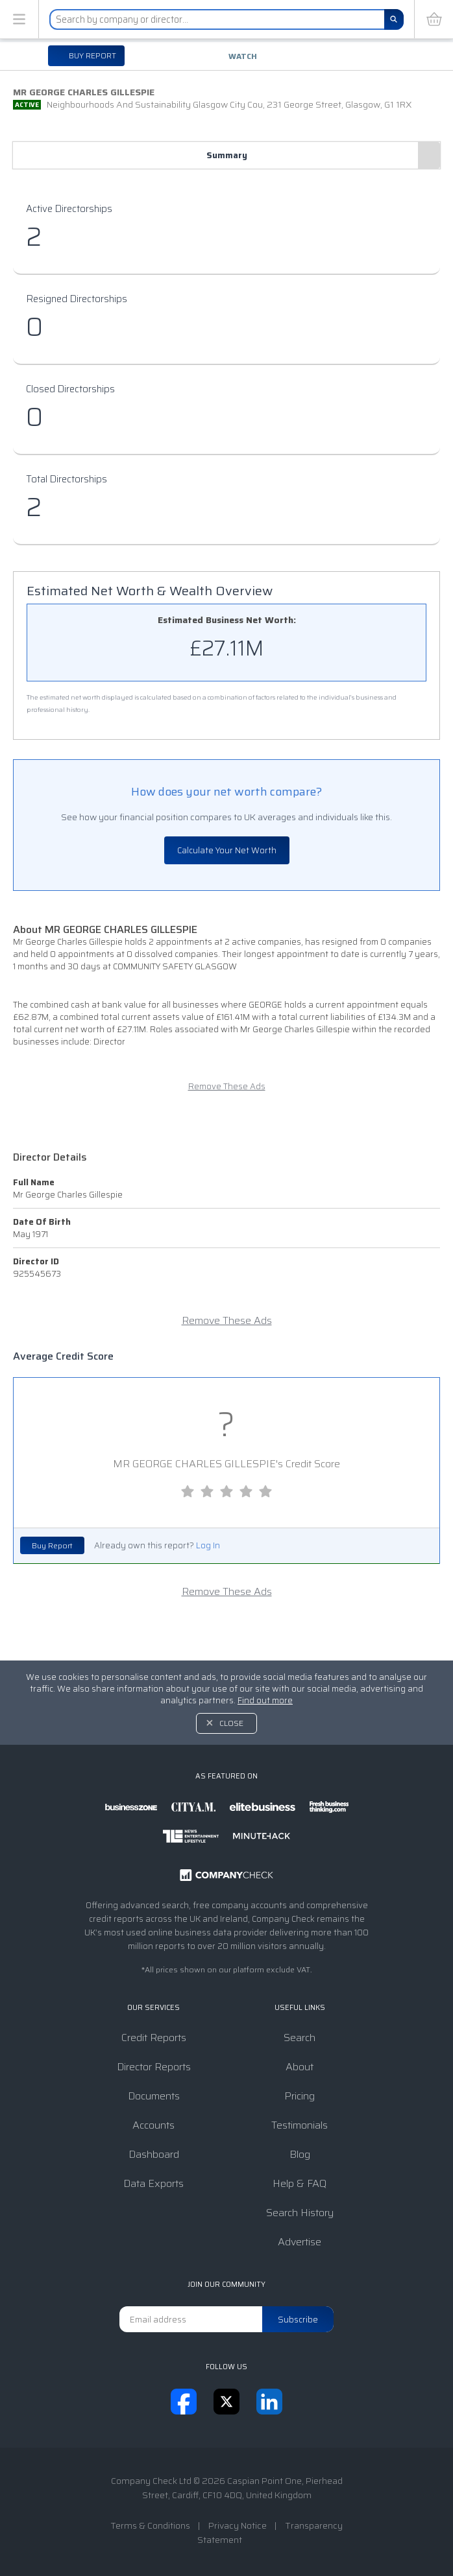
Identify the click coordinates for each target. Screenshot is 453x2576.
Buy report (91, 55)
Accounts (153, 2125)
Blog (299, 2154)
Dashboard (154, 2154)
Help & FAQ (299, 2183)
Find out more (265, 1700)
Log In (208, 1545)
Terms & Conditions (150, 2525)
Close (231, 1723)
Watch (242, 56)
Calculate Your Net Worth (226, 850)
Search (299, 2037)
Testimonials (299, 2125)
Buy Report (52, 1545)
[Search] (394, 19)
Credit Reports (153, 2037)
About (299, 2067)
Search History (300, 2212)
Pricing (299, 2096)
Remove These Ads (226, 1086)
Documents (154, 2096)
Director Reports (154, 2067)
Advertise (299, 2242)
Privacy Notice (237, 2525)
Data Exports (153, 2183)
